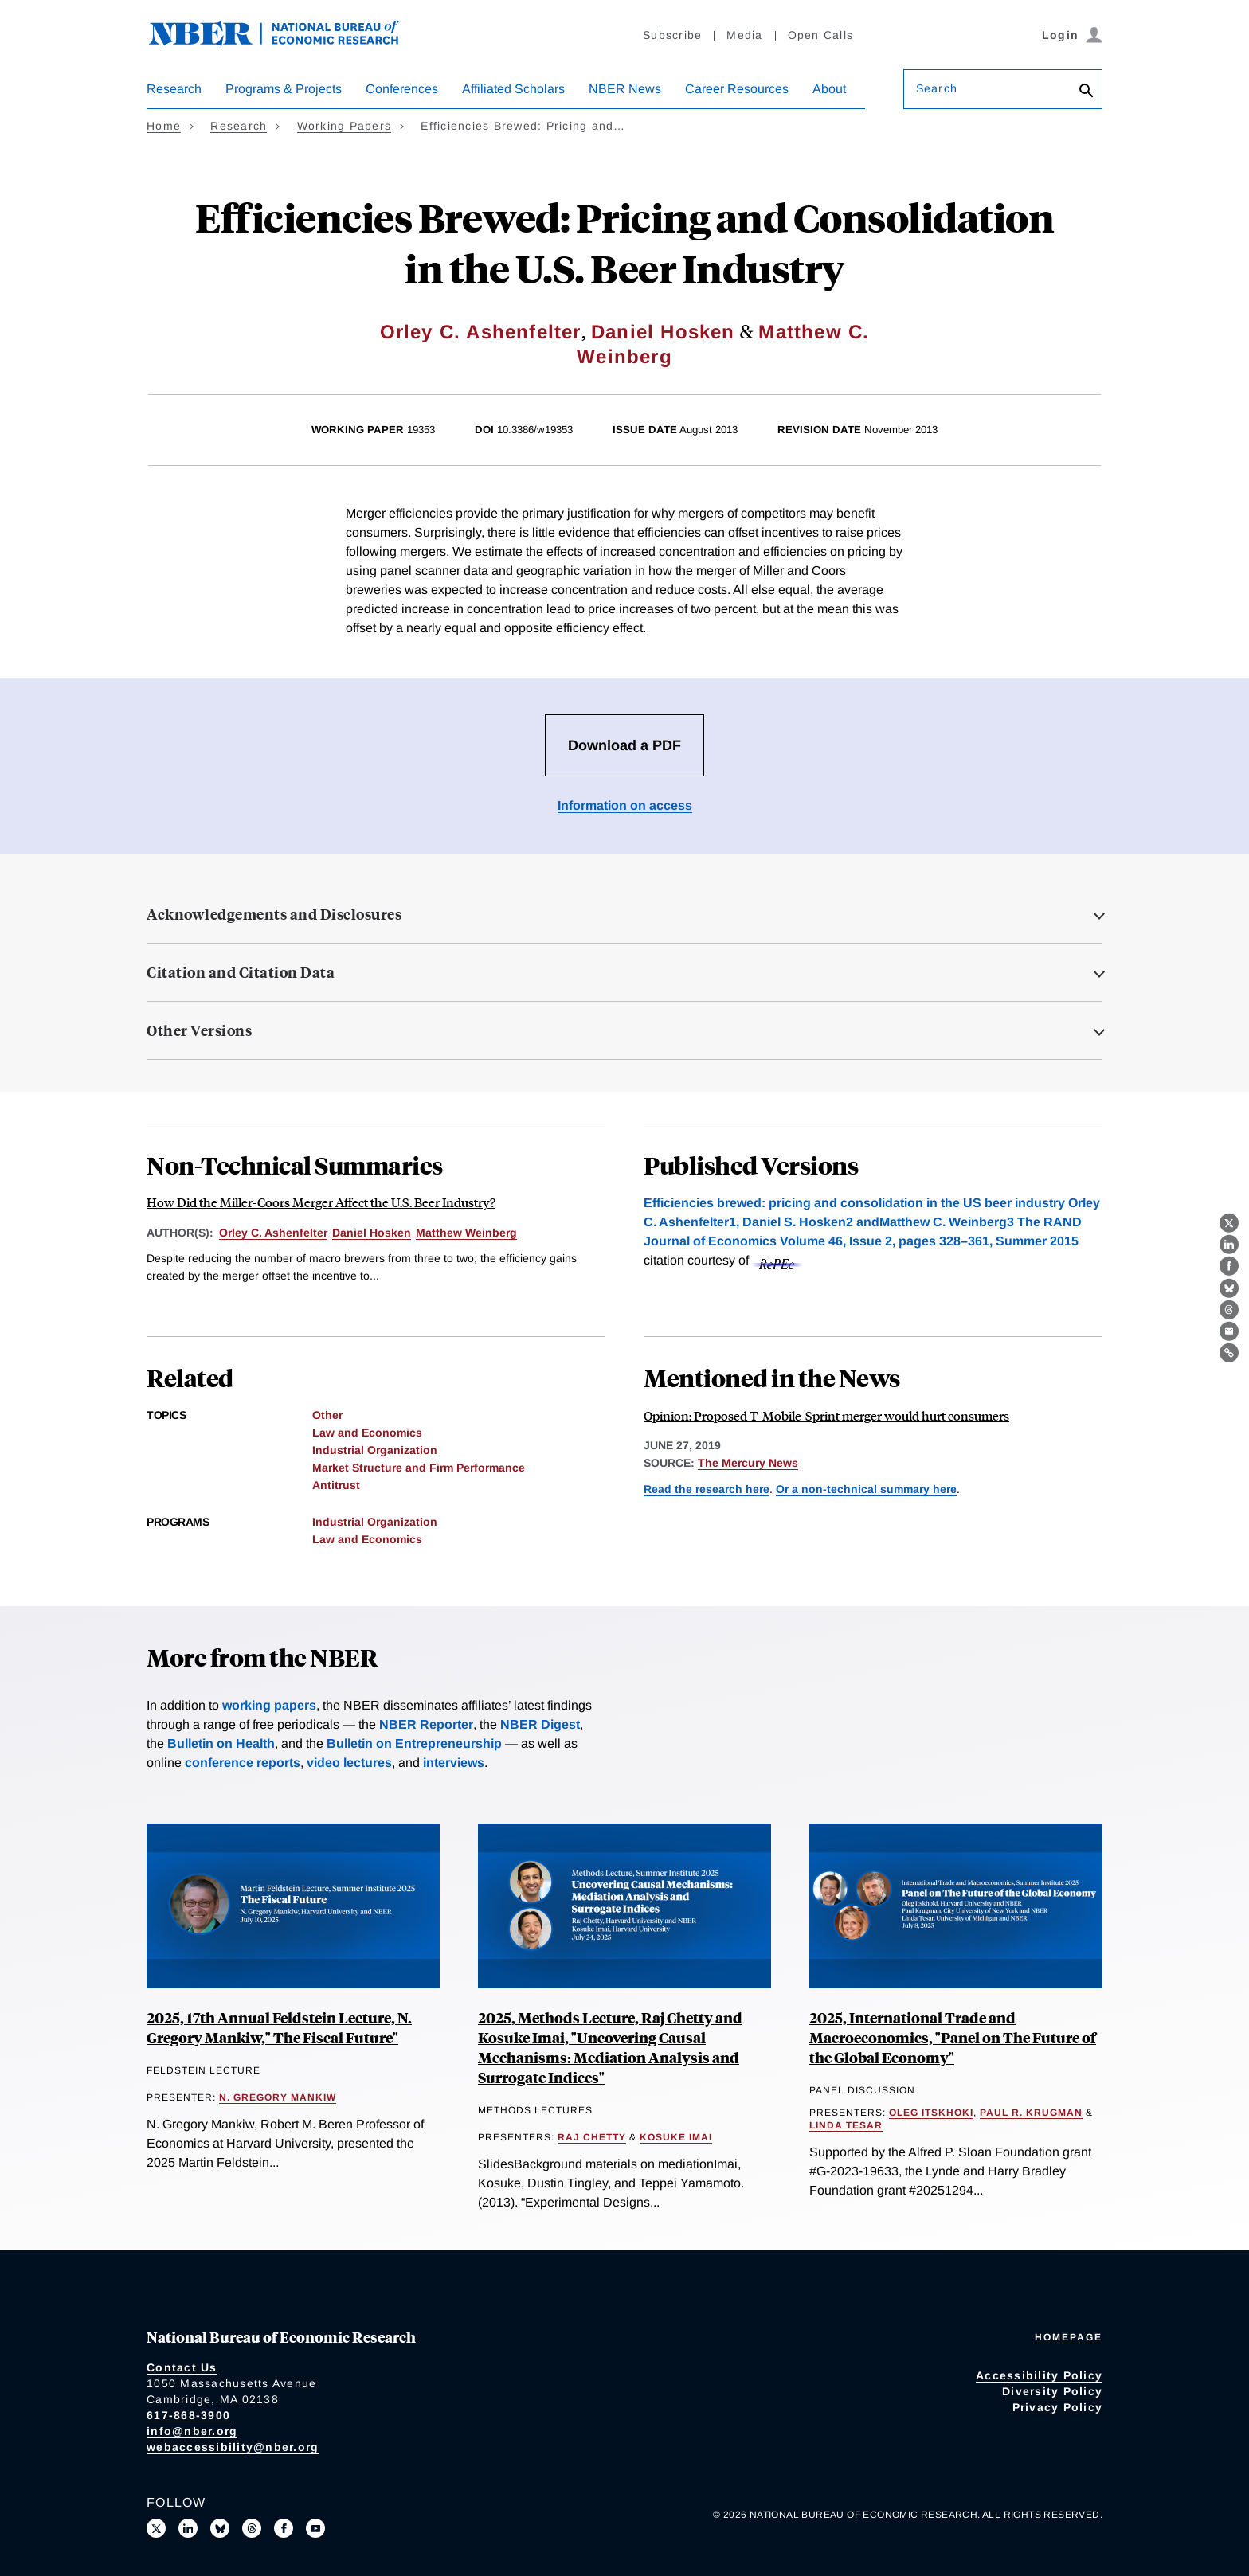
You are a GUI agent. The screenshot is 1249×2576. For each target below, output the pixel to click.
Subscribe (672, 35)
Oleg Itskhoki (931, 2112)
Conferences (402, 89)
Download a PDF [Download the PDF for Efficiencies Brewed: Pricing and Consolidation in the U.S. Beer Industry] (624, 745)
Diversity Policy (1052, 2391)
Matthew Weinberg (466, 1232)
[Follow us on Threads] (251, 2528)
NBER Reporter (426, 1724)
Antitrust (336, 1485)
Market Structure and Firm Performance (418, 1467)
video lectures (349, 1762)
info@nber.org (192, 2431)
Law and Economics (367, 1432)
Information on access (625, 805)
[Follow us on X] (156, 2528)
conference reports (242, 1762)
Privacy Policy (1057, 2407)
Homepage (1068, 2337)
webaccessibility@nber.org (233, 2447)
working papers (269, 1705)
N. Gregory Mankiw (277, 2097)
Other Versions (199, 1030)
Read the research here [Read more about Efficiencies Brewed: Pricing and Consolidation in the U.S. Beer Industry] (706, 1489)
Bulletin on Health (221, 1743)
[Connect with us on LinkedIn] (188, 2528)
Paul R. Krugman (1031, 2112)
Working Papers (344, 125)
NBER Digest (540, 1724)
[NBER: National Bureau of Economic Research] (287, 42)
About (829, 89)
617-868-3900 (188, 2415)
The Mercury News (748, 1462)
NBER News (625, 89)
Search (936, 88)
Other (327, 1415)
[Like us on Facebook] (283, 2528)
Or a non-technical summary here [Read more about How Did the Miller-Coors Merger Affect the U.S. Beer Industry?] (866, 1489)
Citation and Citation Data (241, 972)
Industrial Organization (374, 1450)
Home (164, 125)
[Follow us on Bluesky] (219, 2528)
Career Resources (737, 89)
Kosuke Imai (676, 2137)
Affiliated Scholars (513, 89)
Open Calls (821, 35)
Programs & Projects (283, 89)
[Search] (1086, 92)
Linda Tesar (846, 2125)
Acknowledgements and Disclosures (274, 914)
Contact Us (182, 2367)
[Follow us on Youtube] (315, 2528)
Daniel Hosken (663, 331)
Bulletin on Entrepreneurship (414, 1743)
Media (744, 35)
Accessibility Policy (1039, 2375)
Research (174, 89)
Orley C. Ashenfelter (480, 331)
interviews (453, 1762)
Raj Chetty (592, 2137)
